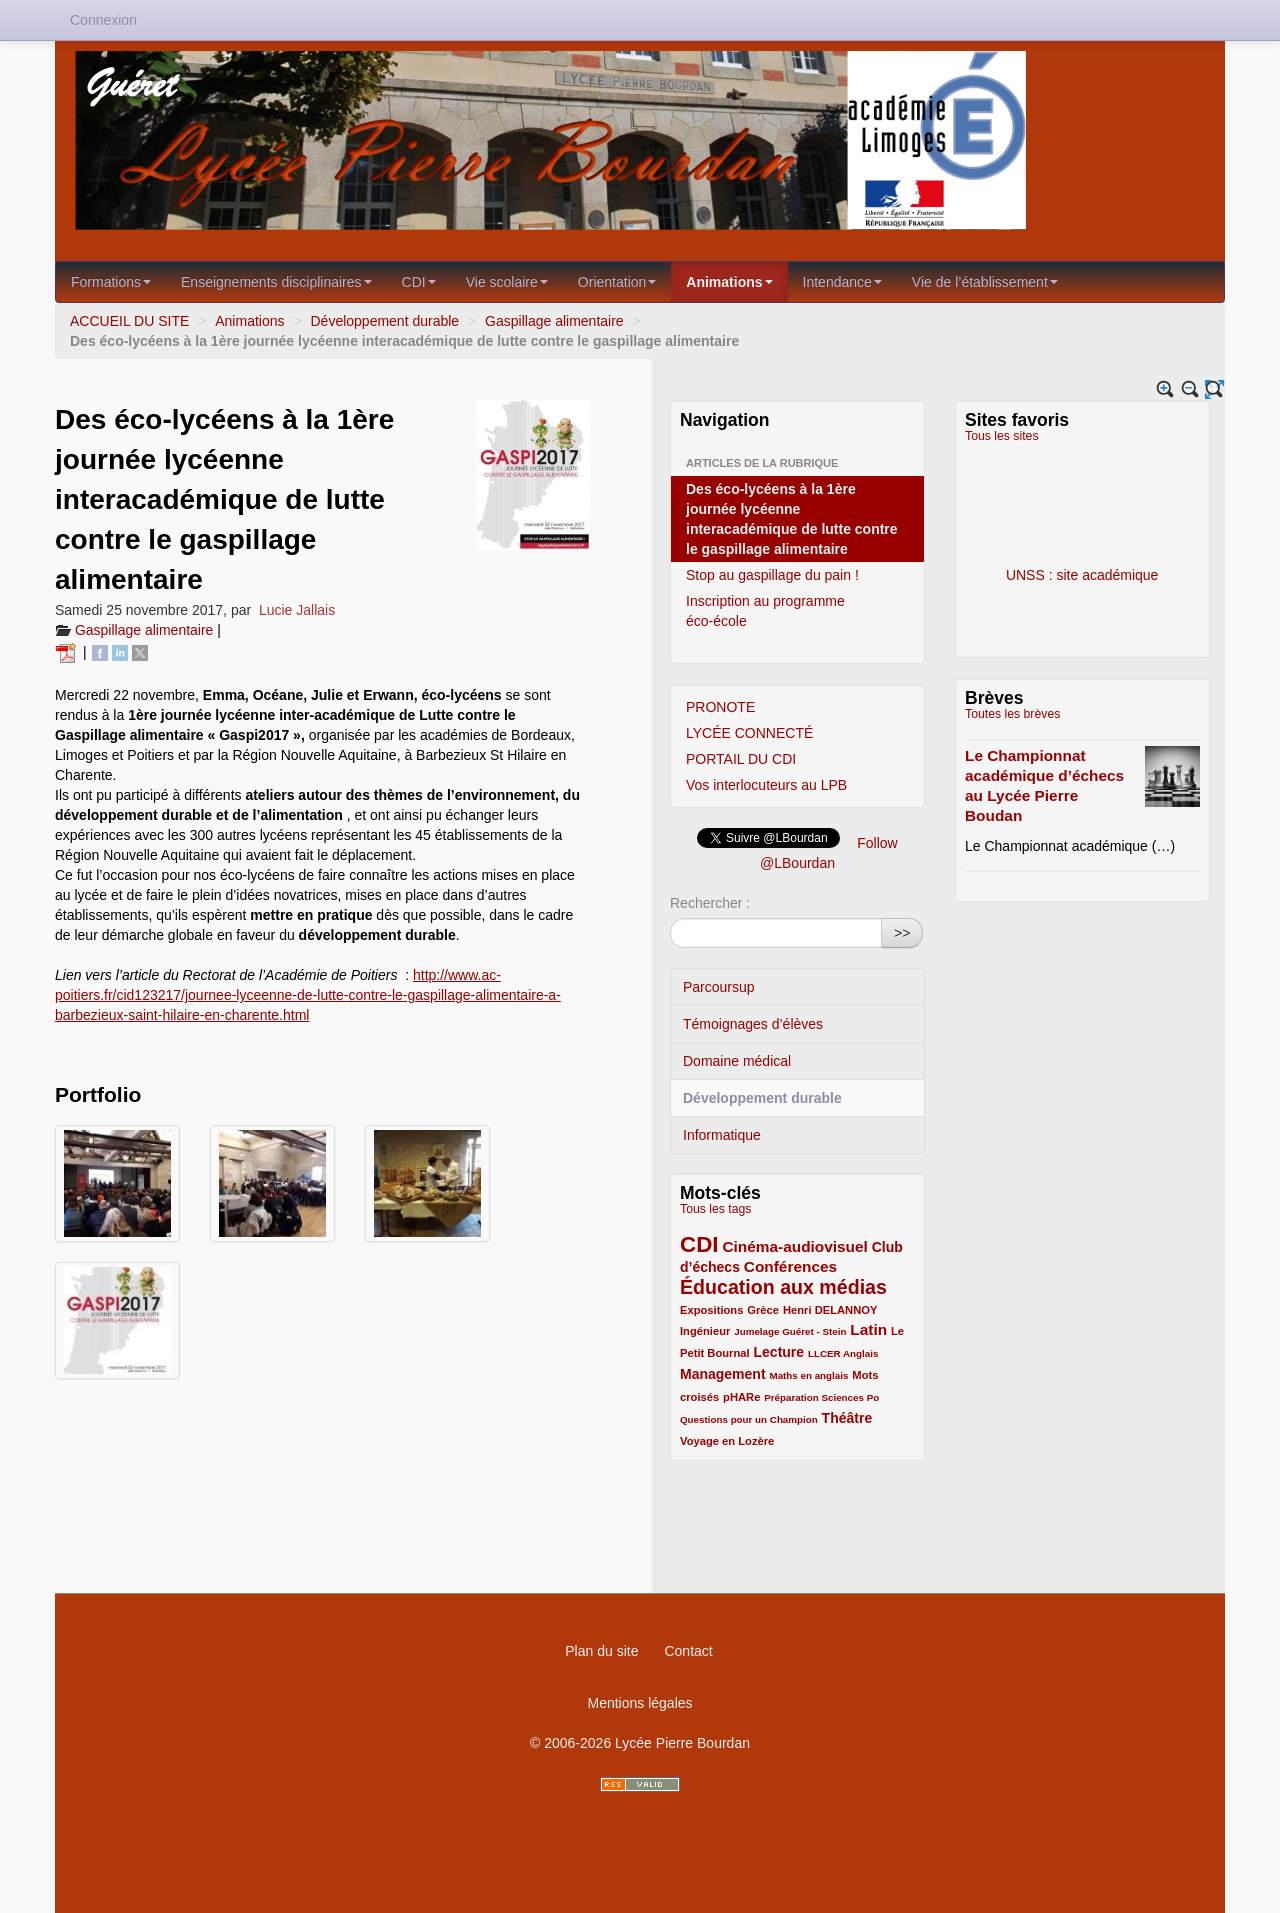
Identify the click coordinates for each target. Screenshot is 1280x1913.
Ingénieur (705, 1331)
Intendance (842, 282)
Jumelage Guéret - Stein (790, 1331)
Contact (688, 1651)
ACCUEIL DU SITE (129, 321)
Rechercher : (710, 903)
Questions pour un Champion (749, 1419)
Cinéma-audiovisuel (794, 1246)
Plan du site (601, 1651)
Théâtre (847, 1418)
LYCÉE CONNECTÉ (749, 733)
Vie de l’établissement (985, 282)
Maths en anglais (808, 1375)
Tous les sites (1002, 436)
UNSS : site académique (1082, 514)
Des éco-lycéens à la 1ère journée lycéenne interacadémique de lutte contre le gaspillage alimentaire (792, 519)
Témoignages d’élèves (753, 1024)
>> (902, 933)
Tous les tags (716, 1209)
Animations (729, 282)
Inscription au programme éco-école (765, 611)
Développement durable (384, 321)
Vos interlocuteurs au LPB (766, 785)
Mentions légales (639, 1703)
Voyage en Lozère (727, 1441)
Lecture (779, 1352)
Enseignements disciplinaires (276, 282)
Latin (868, 1329)
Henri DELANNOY (830, 1310)
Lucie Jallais (297, 610)
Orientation (617, 282)
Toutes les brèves (1012, 714)
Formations (111, 282)
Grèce (763, 1310)
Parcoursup (719, 987)
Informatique (722, 1135)
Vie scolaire (507, 282)
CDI (419, 282)
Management (723, 1374)
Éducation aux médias (783, 1287)
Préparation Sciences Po (821, 1397)
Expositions (711, 1310)
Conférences (790, 1266)
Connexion (103, 20)
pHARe (741, 1397)
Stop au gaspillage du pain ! (772, 575)
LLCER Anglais (843, 1353)
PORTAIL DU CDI (741, 759)
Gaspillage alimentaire (554, 321)
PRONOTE (720, 707)
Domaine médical (737, 1061)
